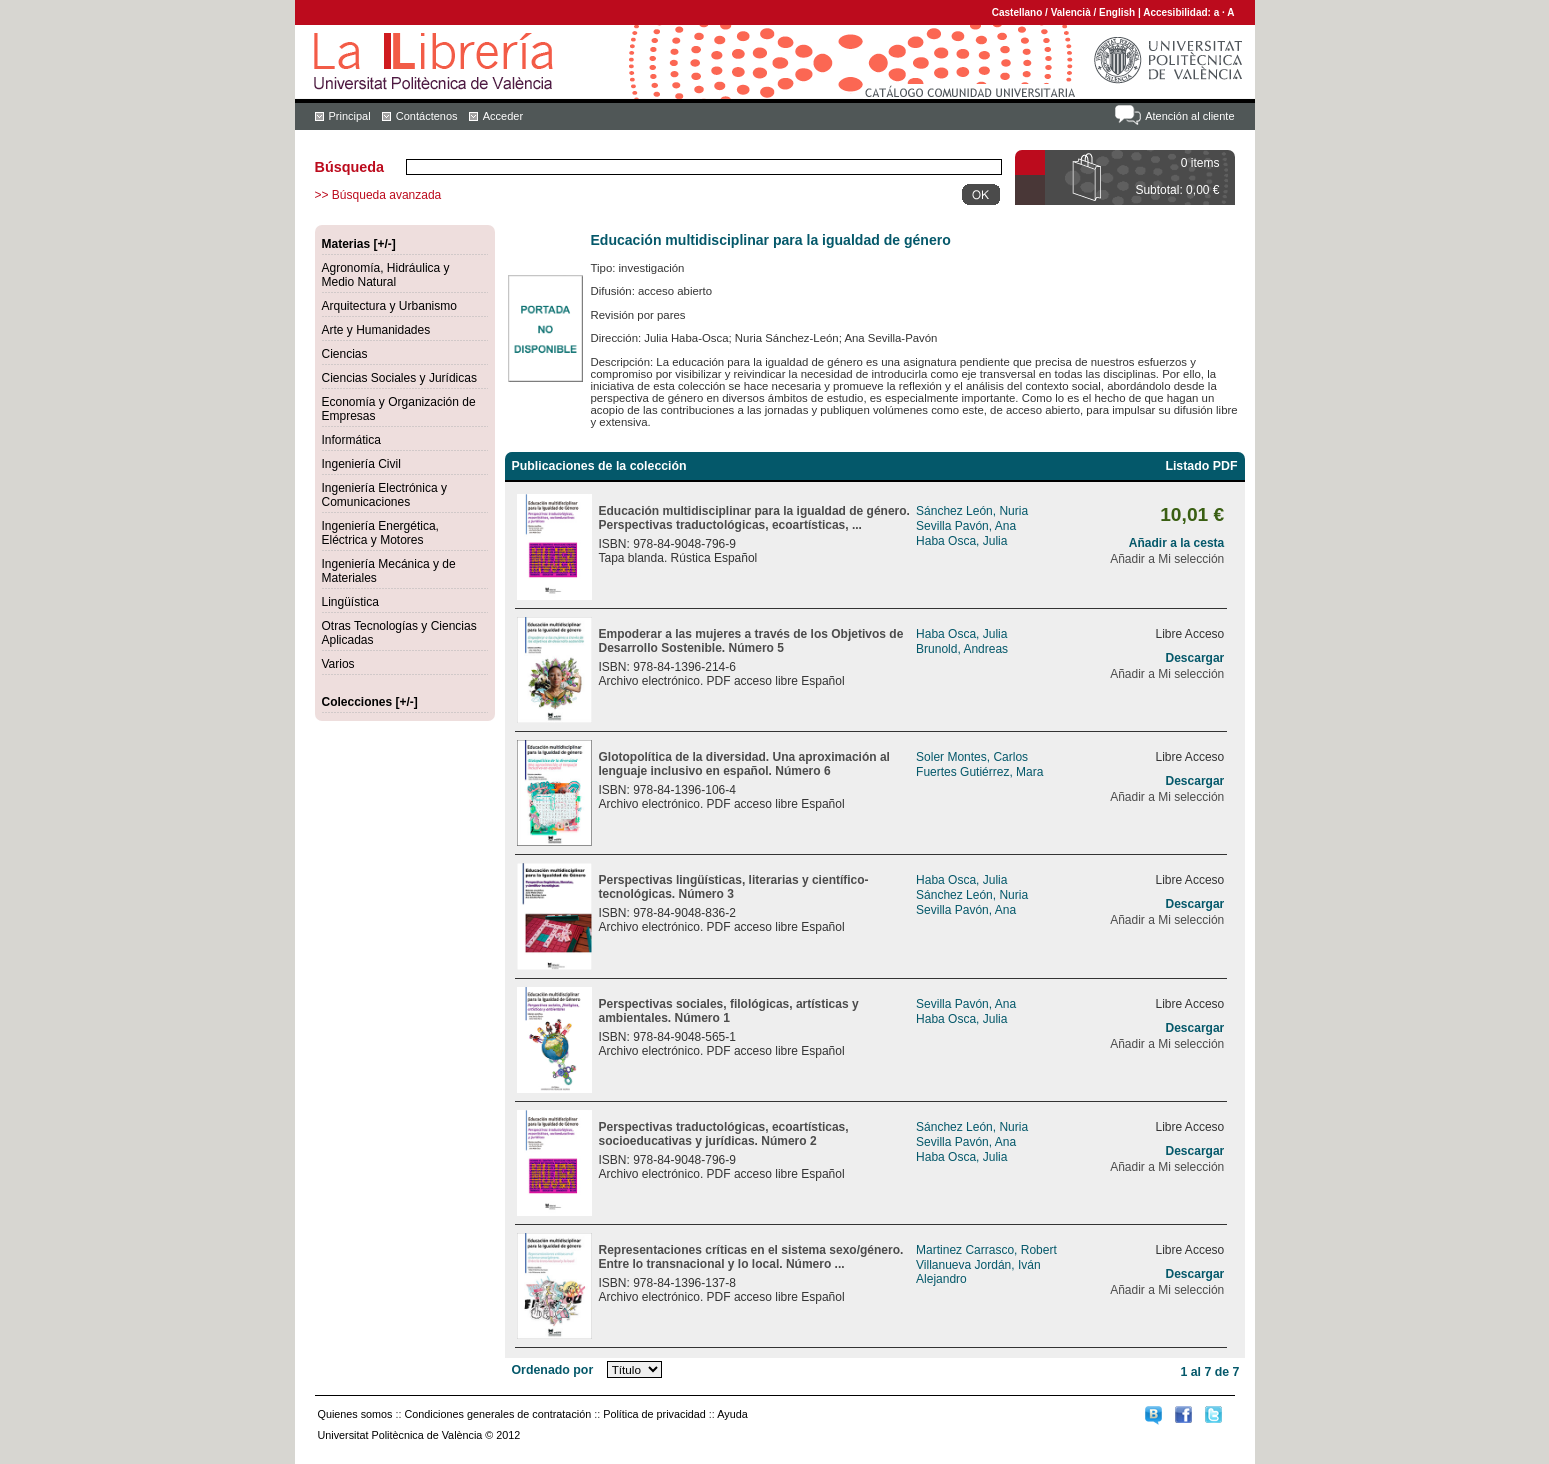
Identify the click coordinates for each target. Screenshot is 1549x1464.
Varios (338, 664)
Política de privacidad (654, 1414)
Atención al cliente (1189, 116)
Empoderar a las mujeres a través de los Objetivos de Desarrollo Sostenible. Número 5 (751, 641)
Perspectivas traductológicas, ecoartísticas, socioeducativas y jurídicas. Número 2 (724, 1134)
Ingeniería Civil (361, 464)
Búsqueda (350, 167)
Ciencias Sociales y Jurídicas (399, 378)
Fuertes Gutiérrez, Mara (979, 772)
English (1117, 12)
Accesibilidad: (1178, 12)
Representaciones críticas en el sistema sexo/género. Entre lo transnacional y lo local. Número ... (751, 1257)
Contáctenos (427, 116)
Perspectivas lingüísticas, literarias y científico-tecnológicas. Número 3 (734, 887)
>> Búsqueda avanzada (378, 195)
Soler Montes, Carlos (972, 757)
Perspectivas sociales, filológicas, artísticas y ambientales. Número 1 (729, 1011)
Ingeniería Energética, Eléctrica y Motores (380, 533)
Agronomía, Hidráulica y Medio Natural (386, 275)
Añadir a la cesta (1176, 543)
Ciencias (345, 354)
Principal (350, 116)
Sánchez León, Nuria (972, 511)
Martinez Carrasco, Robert (986, 1250)
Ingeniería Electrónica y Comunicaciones (384, 495)
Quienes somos (355, 1414)
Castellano (1017, 12)
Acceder (503, 116)
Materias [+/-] (359, 244)
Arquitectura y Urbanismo (389, 306)
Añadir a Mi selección (1167, 559)
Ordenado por (553, 1370)
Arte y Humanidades (376, 330)
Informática (351, 440)
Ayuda (732, 1414)
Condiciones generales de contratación (498, 1414)
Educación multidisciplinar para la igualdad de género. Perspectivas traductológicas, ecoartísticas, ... (754, 518)
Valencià (1071, 12)
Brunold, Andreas (962, 649)
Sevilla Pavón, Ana (966, 526)
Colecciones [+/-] (370, 702)
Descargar (1195, 658)
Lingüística (350, 602)
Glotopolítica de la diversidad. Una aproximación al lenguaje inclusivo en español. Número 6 (744, 764)
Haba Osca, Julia (961, 541)
